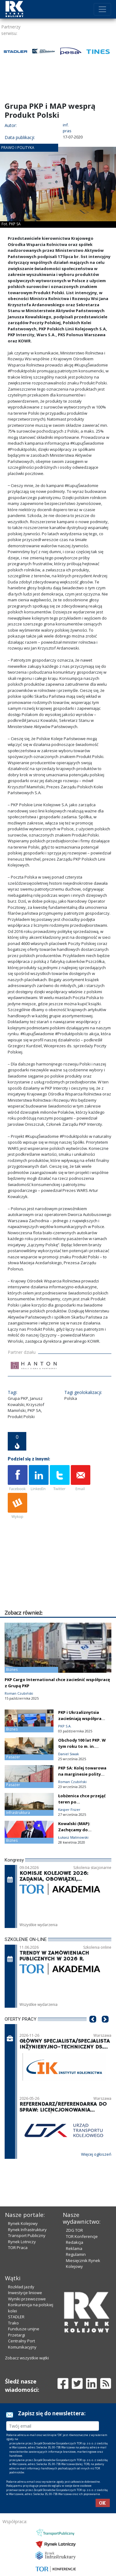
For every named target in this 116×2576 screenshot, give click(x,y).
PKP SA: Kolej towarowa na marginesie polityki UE (82, 1774)
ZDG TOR (74, 2230)
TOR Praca (18, 2247)
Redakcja (74, 2242)
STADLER (16, 2317)
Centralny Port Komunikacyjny (22, 2344)
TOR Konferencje (82, 2236)
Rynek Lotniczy (22, 2241)
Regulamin (76, 2254)
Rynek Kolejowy (23, 2223)
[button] (93, 2028)
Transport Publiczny (26, 2235)
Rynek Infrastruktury (27, 2229)
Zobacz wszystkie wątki (27, 2358)
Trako (13, 2323)
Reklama (74, 2248)
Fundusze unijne (23, 2329)
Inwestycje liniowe (25, 2292)
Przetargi (16, 2335)
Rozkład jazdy (21, 2287)
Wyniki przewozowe (27, 2299)
